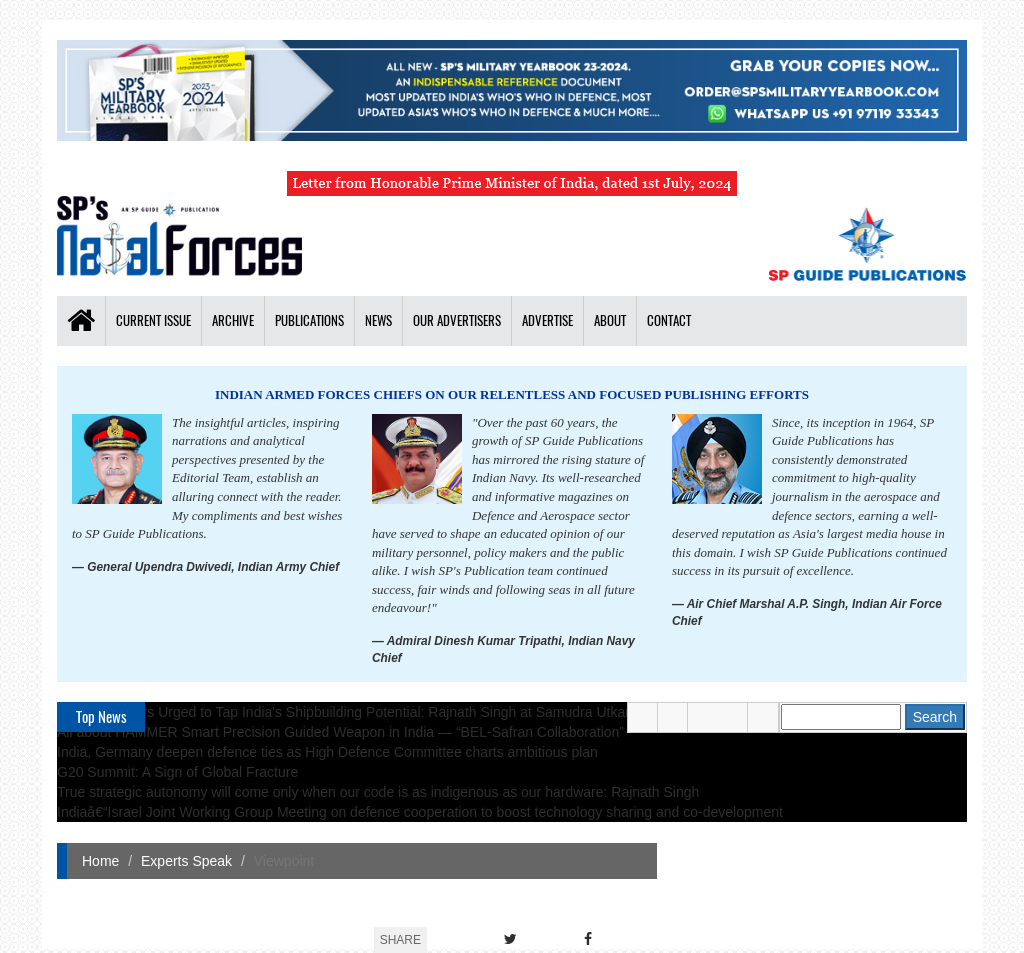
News (378, 320)
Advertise (547, 320)
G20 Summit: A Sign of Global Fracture (177, 772)
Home (100, 861)
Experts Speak (186, 861)
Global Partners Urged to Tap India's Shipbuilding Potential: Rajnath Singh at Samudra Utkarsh (351, 712)
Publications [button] (309, 320)
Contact (669, 320)
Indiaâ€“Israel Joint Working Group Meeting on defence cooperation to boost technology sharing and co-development (420, 812)
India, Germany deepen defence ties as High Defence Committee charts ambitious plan (327, 752)
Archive (233, 320)
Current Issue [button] (153, 320)
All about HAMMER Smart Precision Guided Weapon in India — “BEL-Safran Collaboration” (340, 732)
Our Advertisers (457, 320)
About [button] (610, 320)
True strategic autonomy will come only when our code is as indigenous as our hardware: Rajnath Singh (378, 792)
